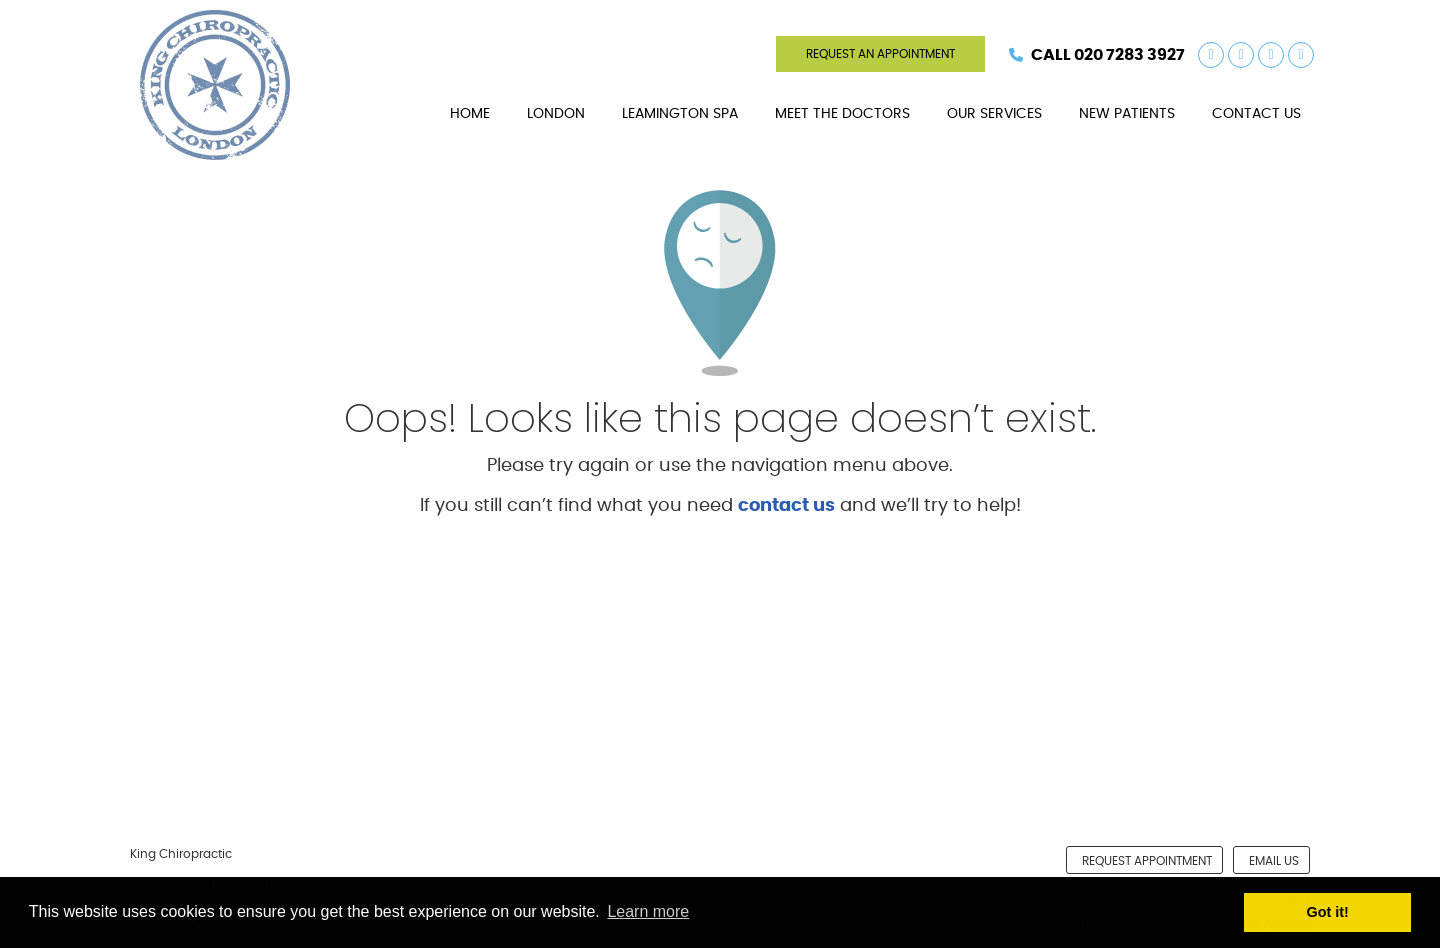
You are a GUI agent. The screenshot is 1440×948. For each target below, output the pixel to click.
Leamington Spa (680, 114)
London (556, 114)
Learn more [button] (648, 911)
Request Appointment (1147, 861)
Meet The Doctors (842, 114)
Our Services (994, 114)
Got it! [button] (1328, 912)
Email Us (1274, 861)
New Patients (1127, 114)
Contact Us (1256, 114)
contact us (786, 506)
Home (470, 114)
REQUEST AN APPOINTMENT (880, 54)
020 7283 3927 (1129, 55)
